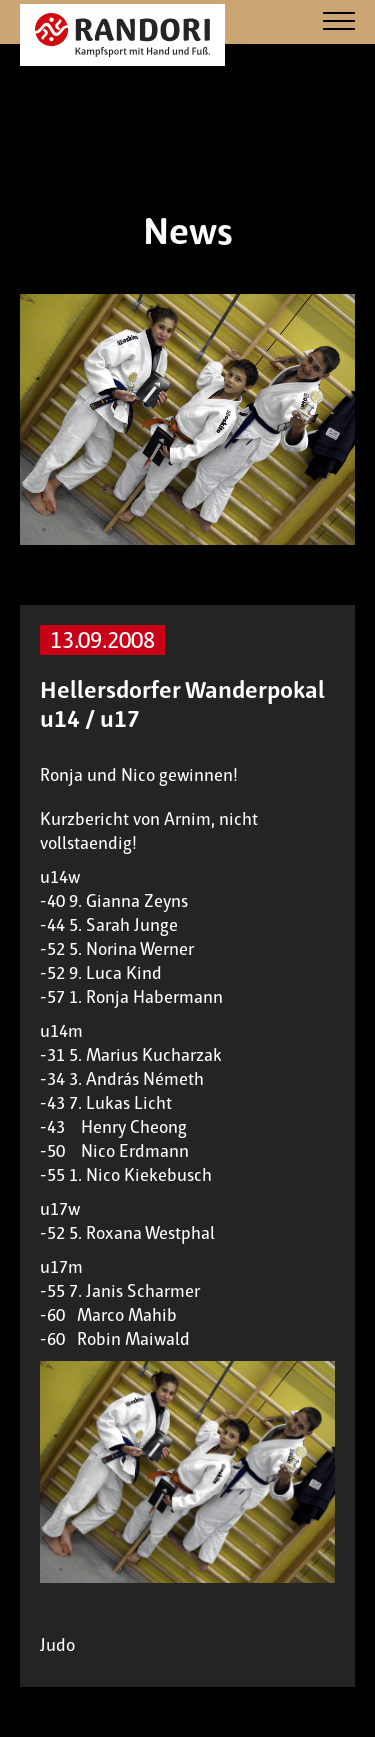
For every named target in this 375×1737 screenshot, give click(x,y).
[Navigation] (339, 22)
